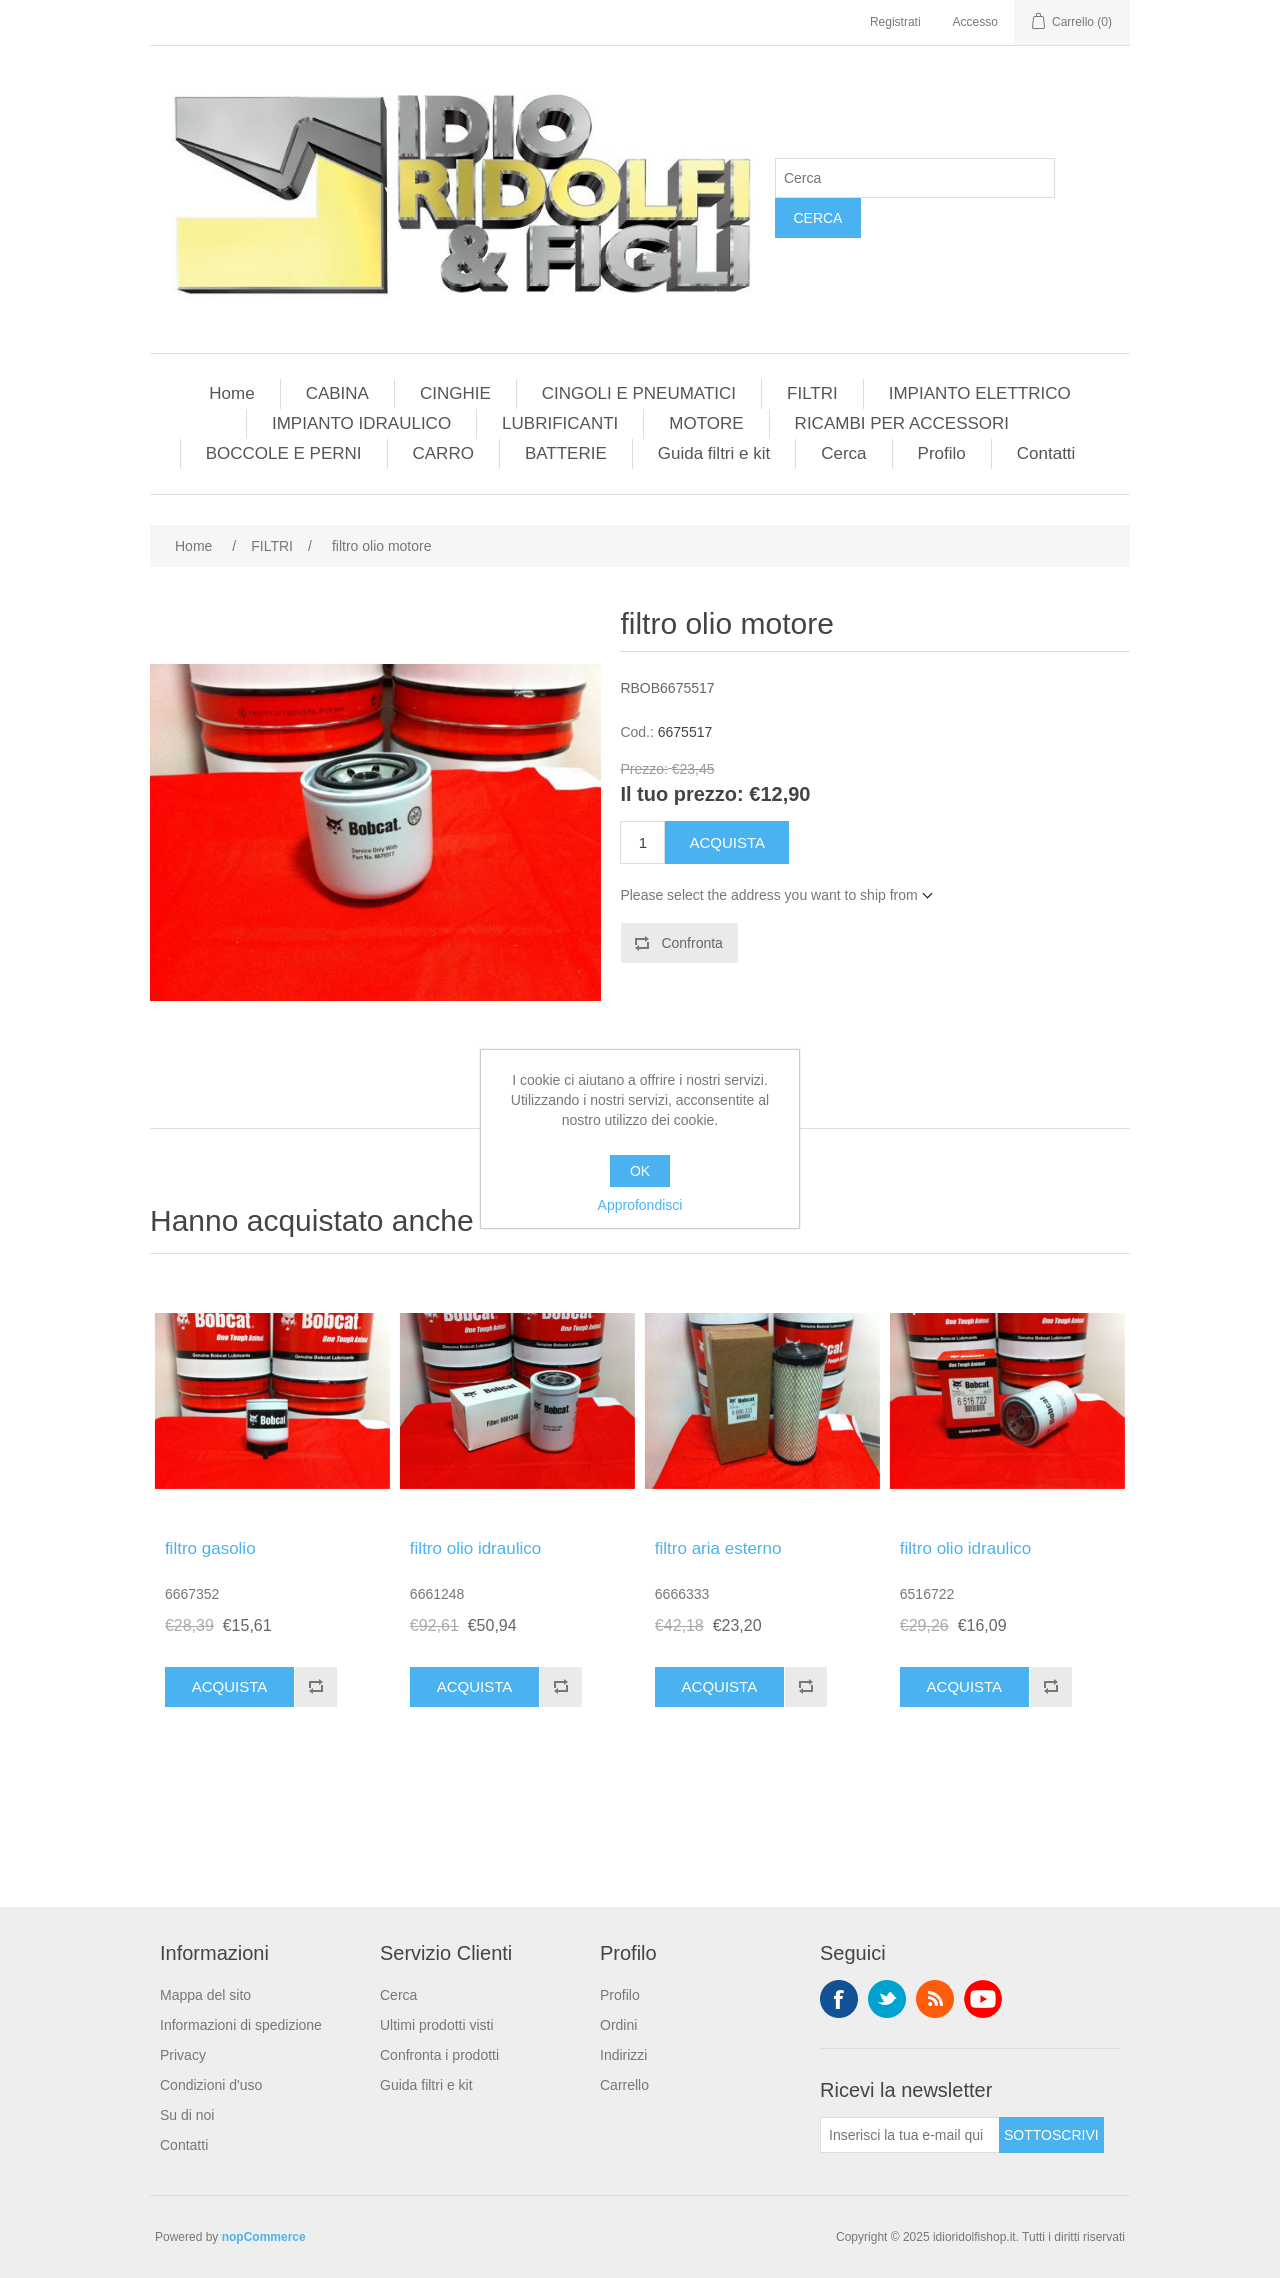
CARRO (443, 453)
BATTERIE (566, 453)
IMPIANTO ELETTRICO (980, 393)
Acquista (727, 842)
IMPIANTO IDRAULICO (361, 423)
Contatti (1046, 453)
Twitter (887, 1999)
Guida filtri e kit (714, 453)
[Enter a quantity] (642, 842)
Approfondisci (640, 1205)
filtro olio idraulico (475, 1548)
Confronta (691, 943)
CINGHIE (455, 393)
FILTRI (812, 393)
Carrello (624, 2085)
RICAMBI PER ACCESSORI (902, 423)
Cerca (817, 218)
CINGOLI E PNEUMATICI (639, 393)
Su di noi (187, 2115)
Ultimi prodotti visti (437, 2025)
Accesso (975, 22)
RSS (935, 1999)
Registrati (895, 22)
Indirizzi (623, 2055)
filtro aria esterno (718, 1548)
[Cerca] (915, 178)
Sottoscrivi (1051, 2135)
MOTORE (706, 423)
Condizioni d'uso (211, 2085)
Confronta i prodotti (439, 2055)
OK (640, 1171)
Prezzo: (643, 769)
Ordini (618, 2025)
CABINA (337, 393)
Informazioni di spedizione (241, 2025)
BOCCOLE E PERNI (284, 453)
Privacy (183, 2055)
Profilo (942, 453)
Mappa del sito (205, 1995)
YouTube (983, 1999)
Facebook (839, 1999)
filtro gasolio (210, 1548)
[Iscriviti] (910, 2135)
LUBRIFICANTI (560, 423)
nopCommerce (264, 2237)
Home (231, 393)
